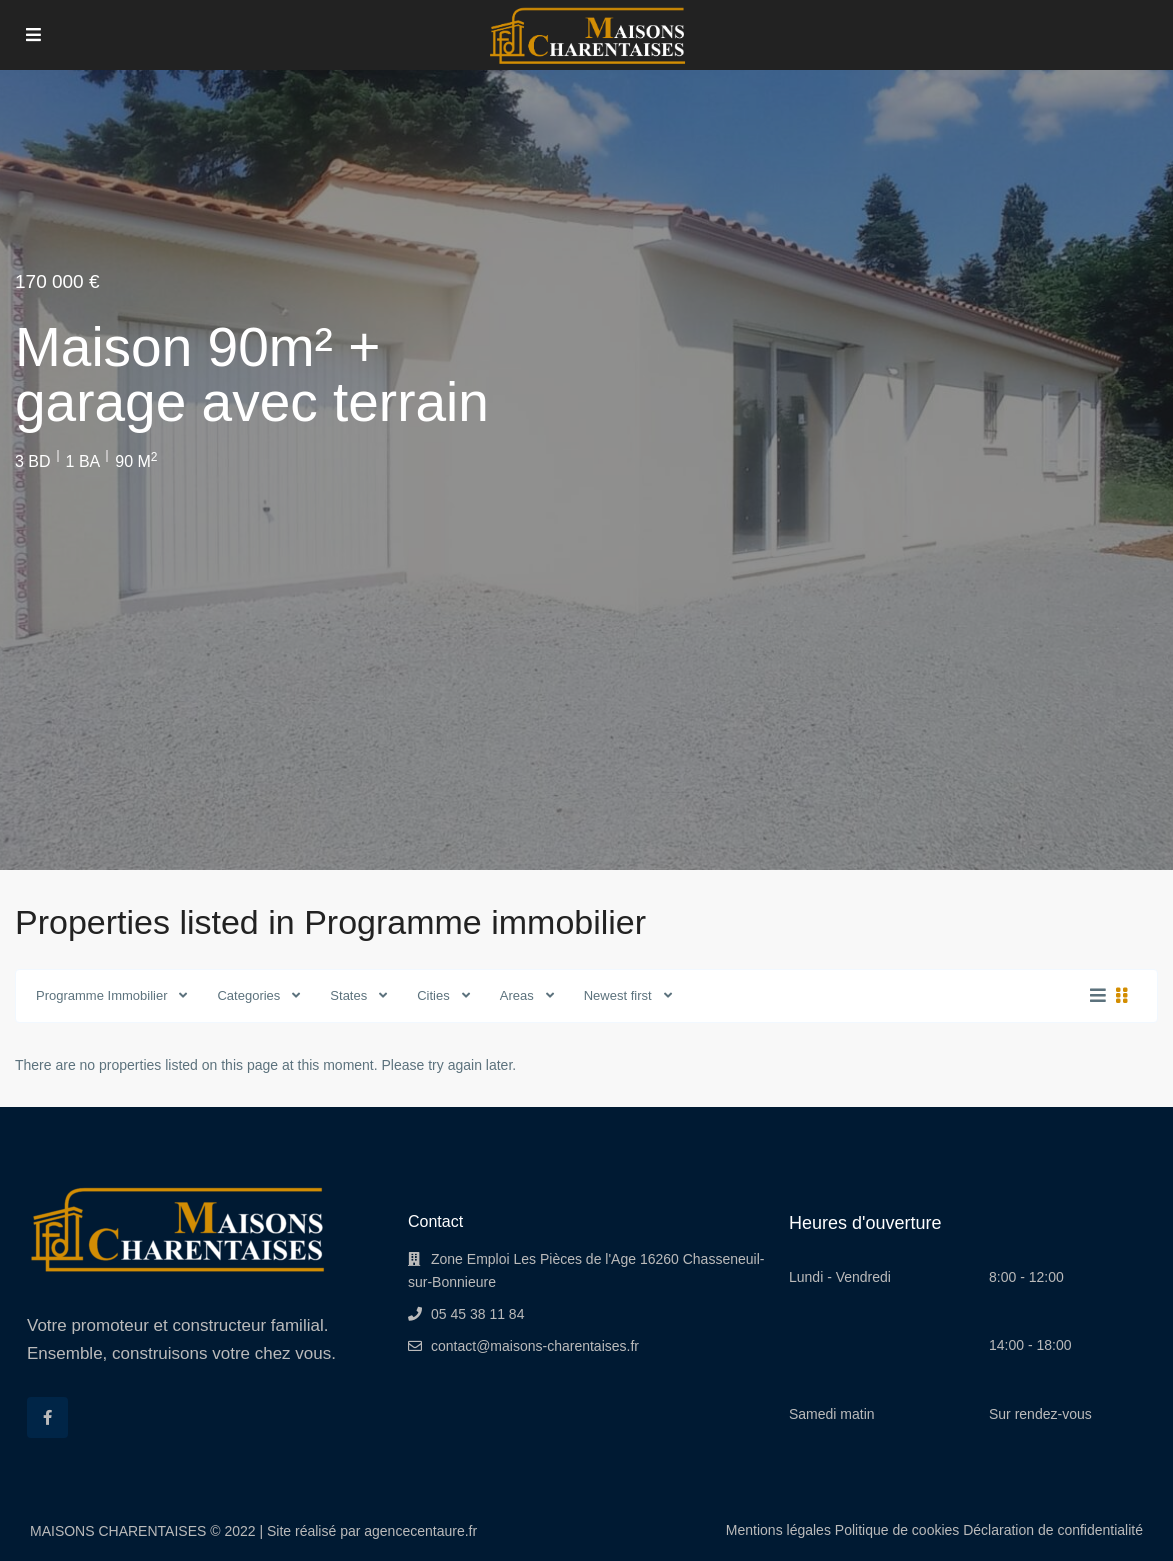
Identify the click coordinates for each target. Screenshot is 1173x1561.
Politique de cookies (897, 1530)
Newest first (618, 995)
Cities (433, 995)
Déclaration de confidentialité (1053, 1530)
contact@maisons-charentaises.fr (535, 1346)
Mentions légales (778, 1530)
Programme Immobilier (101, 995)
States (348, 995)
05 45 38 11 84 (477, 1314)
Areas (517, 995)
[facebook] (47, 1417)
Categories (248, 995)
